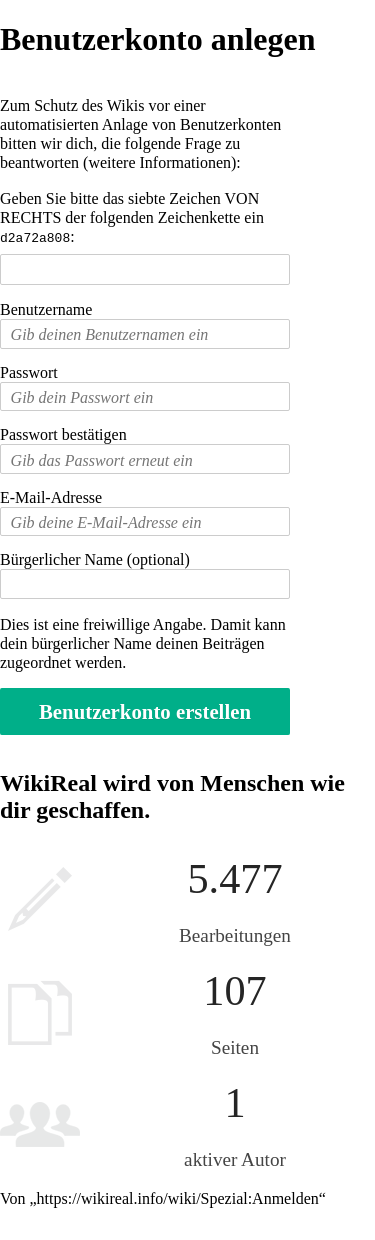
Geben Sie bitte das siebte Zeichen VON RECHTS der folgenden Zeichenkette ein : (132, 217)
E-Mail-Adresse (51, 496)
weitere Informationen (159, 162)
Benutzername (46, 308)
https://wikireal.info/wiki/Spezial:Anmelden (178, 1197)
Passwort (29, 371)
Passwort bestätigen (63, 433)
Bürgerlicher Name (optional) (95, 558)
